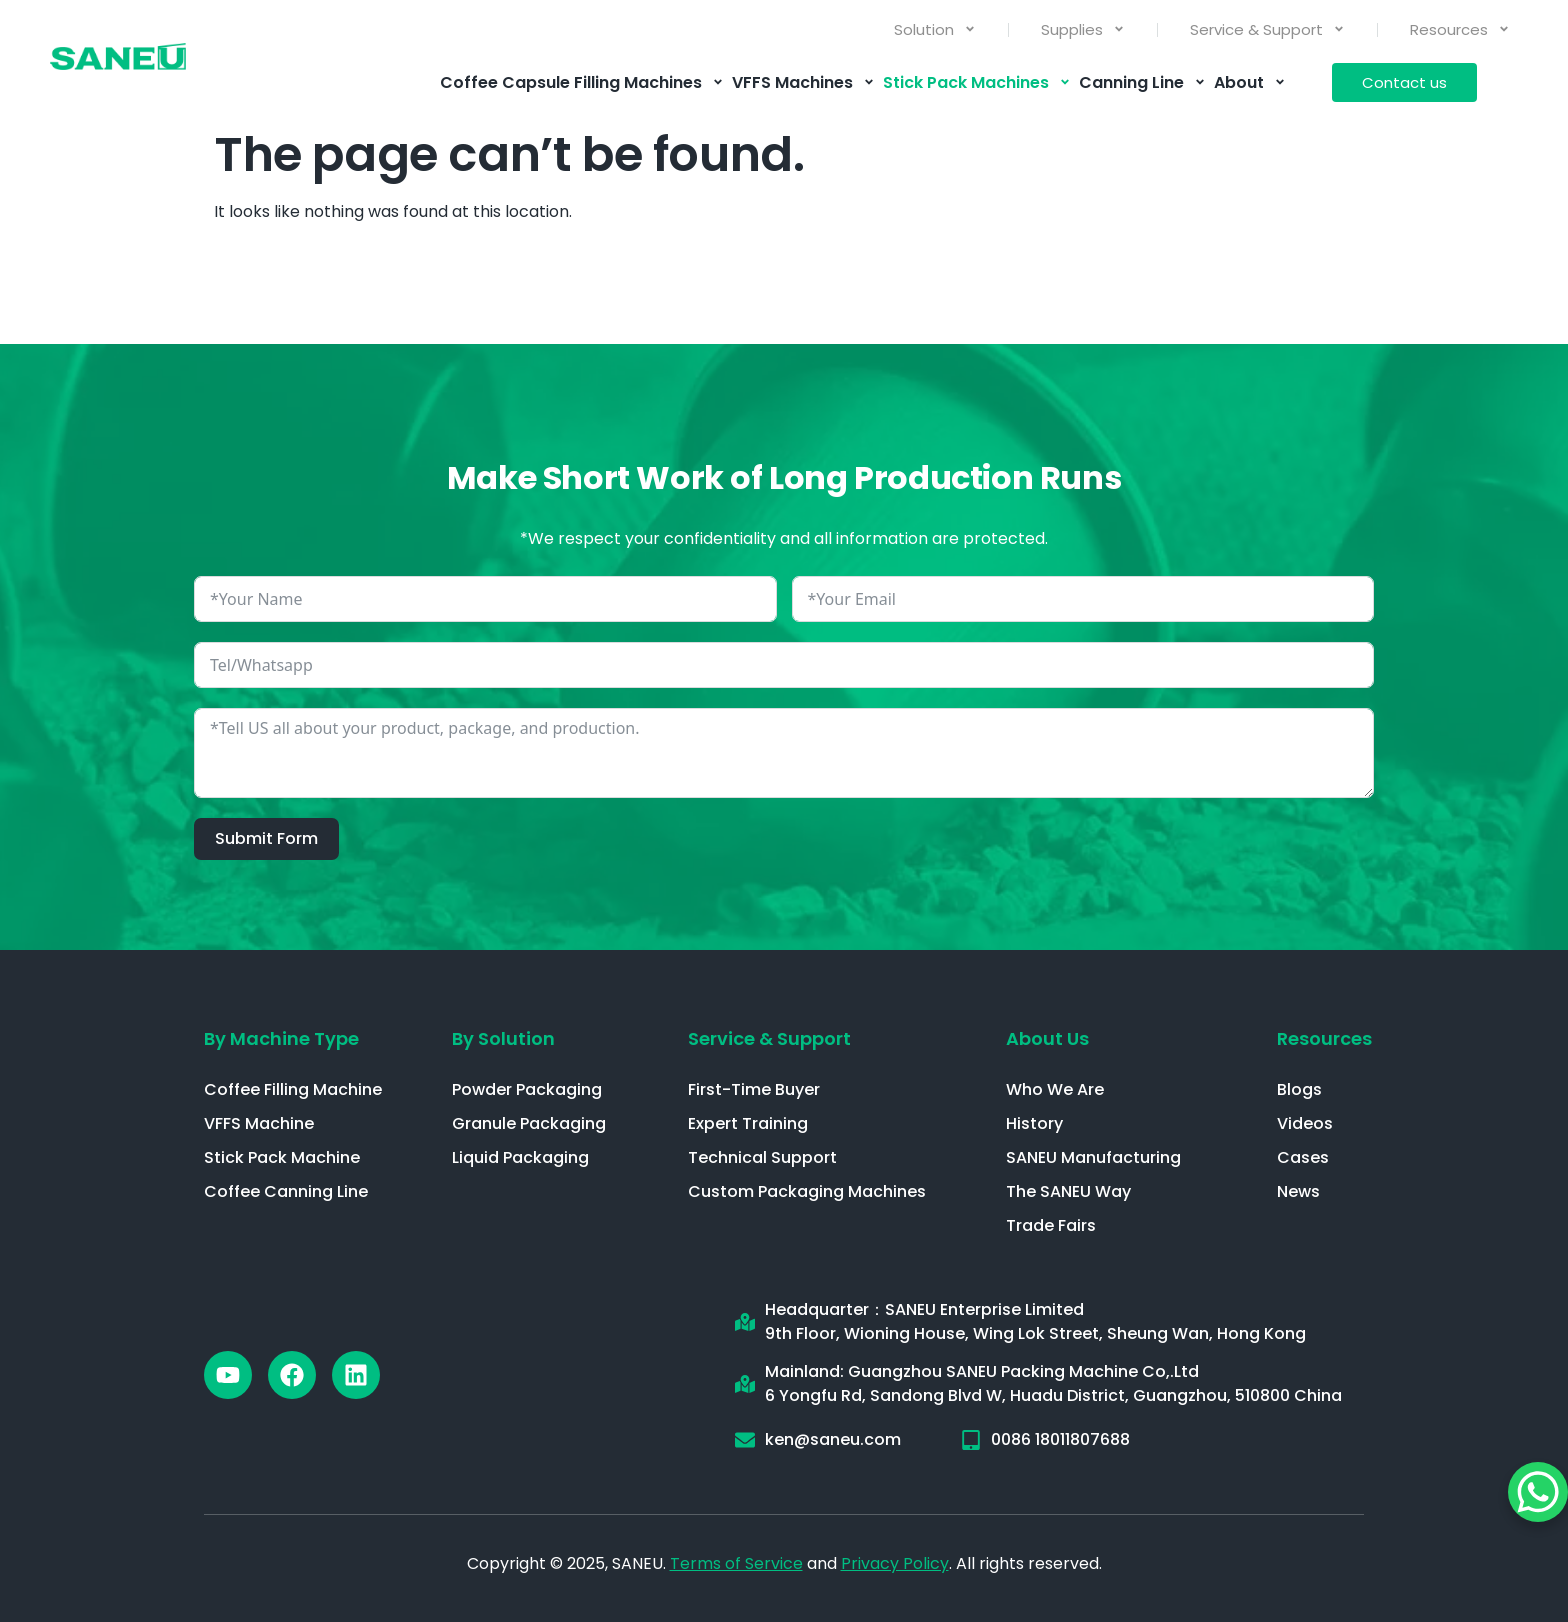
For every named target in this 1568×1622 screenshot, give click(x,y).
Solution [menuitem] (935, 29)
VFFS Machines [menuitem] (803, 82)
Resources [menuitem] (1460, 29)
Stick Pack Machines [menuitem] (977, 82)
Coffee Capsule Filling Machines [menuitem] (582, 82)
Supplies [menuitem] (1083, 29)
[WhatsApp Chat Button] (1538, 1492)
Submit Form (266, 838)
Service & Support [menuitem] (1267, 29)
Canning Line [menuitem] (1142, 82)
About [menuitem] (1250, 82)
